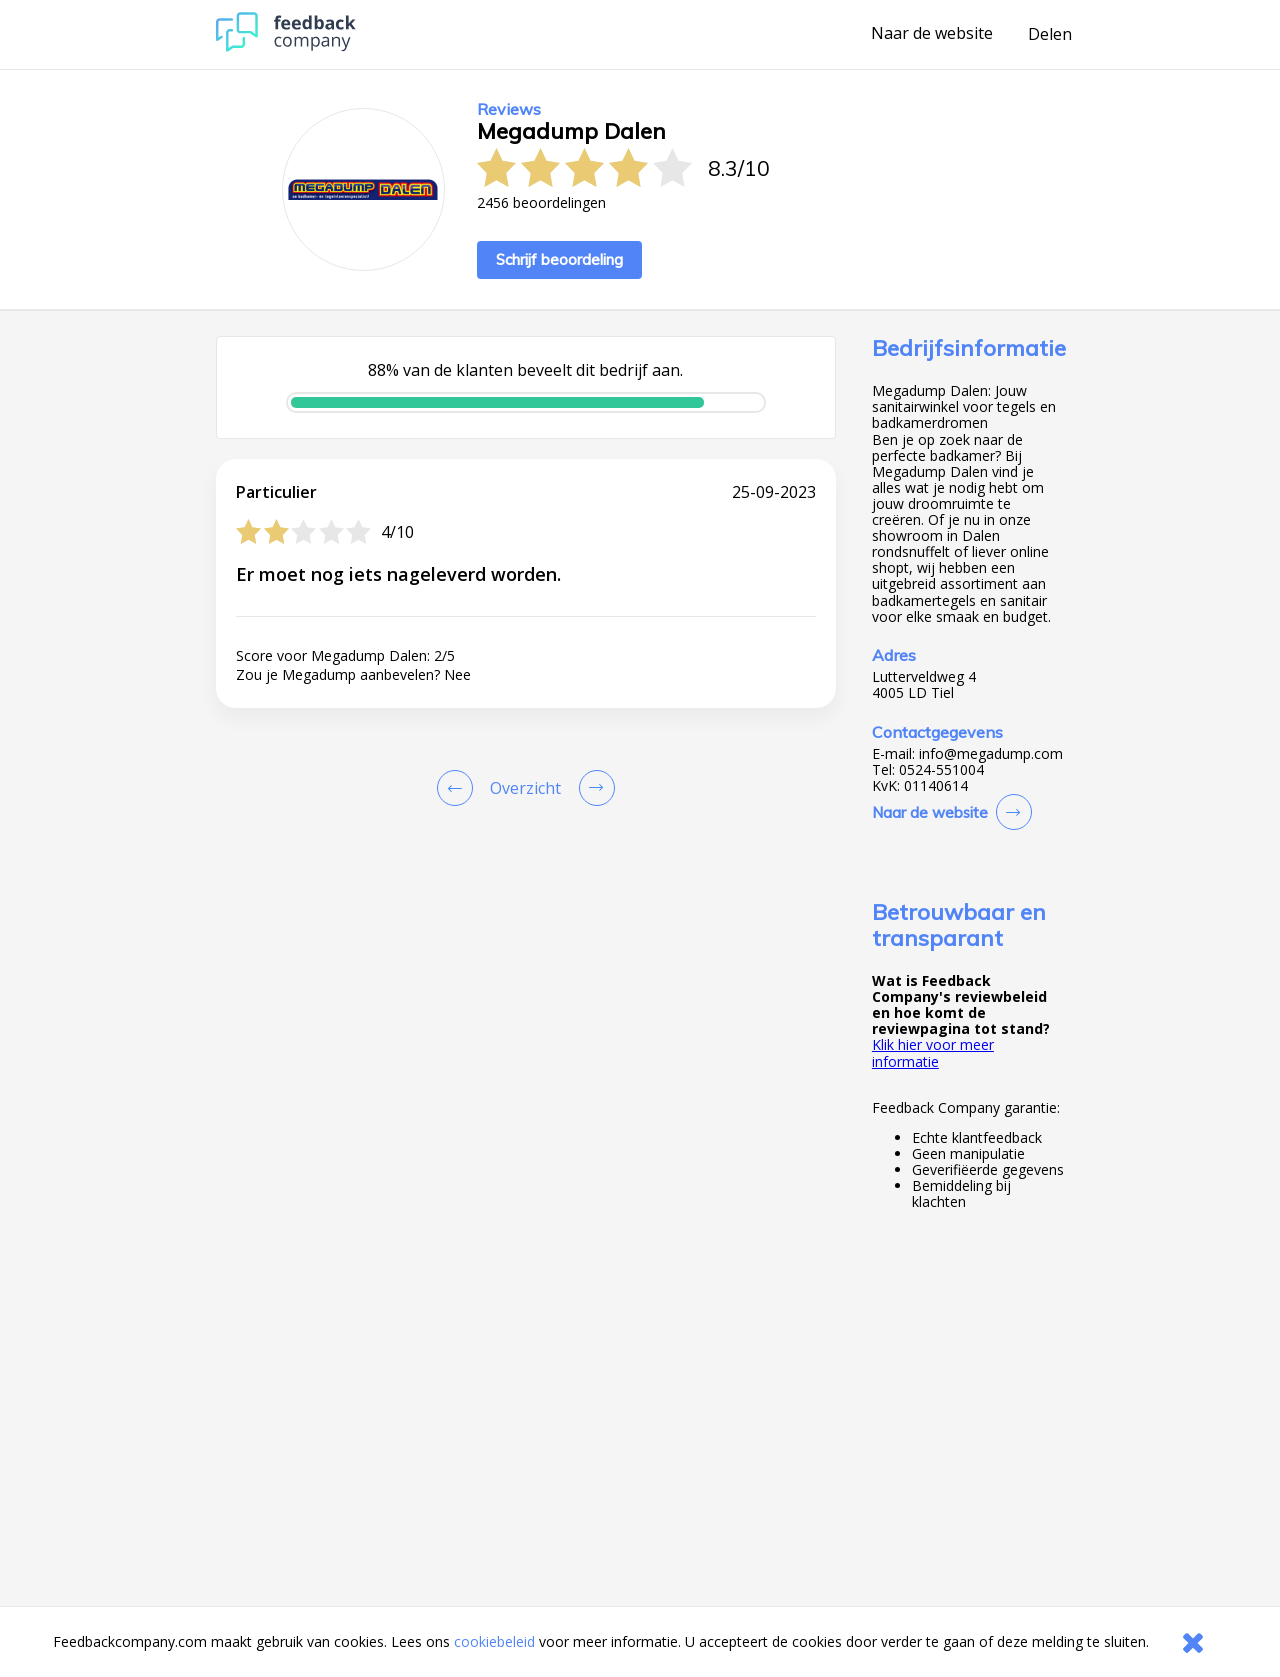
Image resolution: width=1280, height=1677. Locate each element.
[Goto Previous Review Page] (459, 788)
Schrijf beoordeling (559, 259)
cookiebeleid (494, 1641)
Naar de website (932, 34)
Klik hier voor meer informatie (933, 1052)
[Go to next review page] (593, 788)
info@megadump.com (991, 754)
